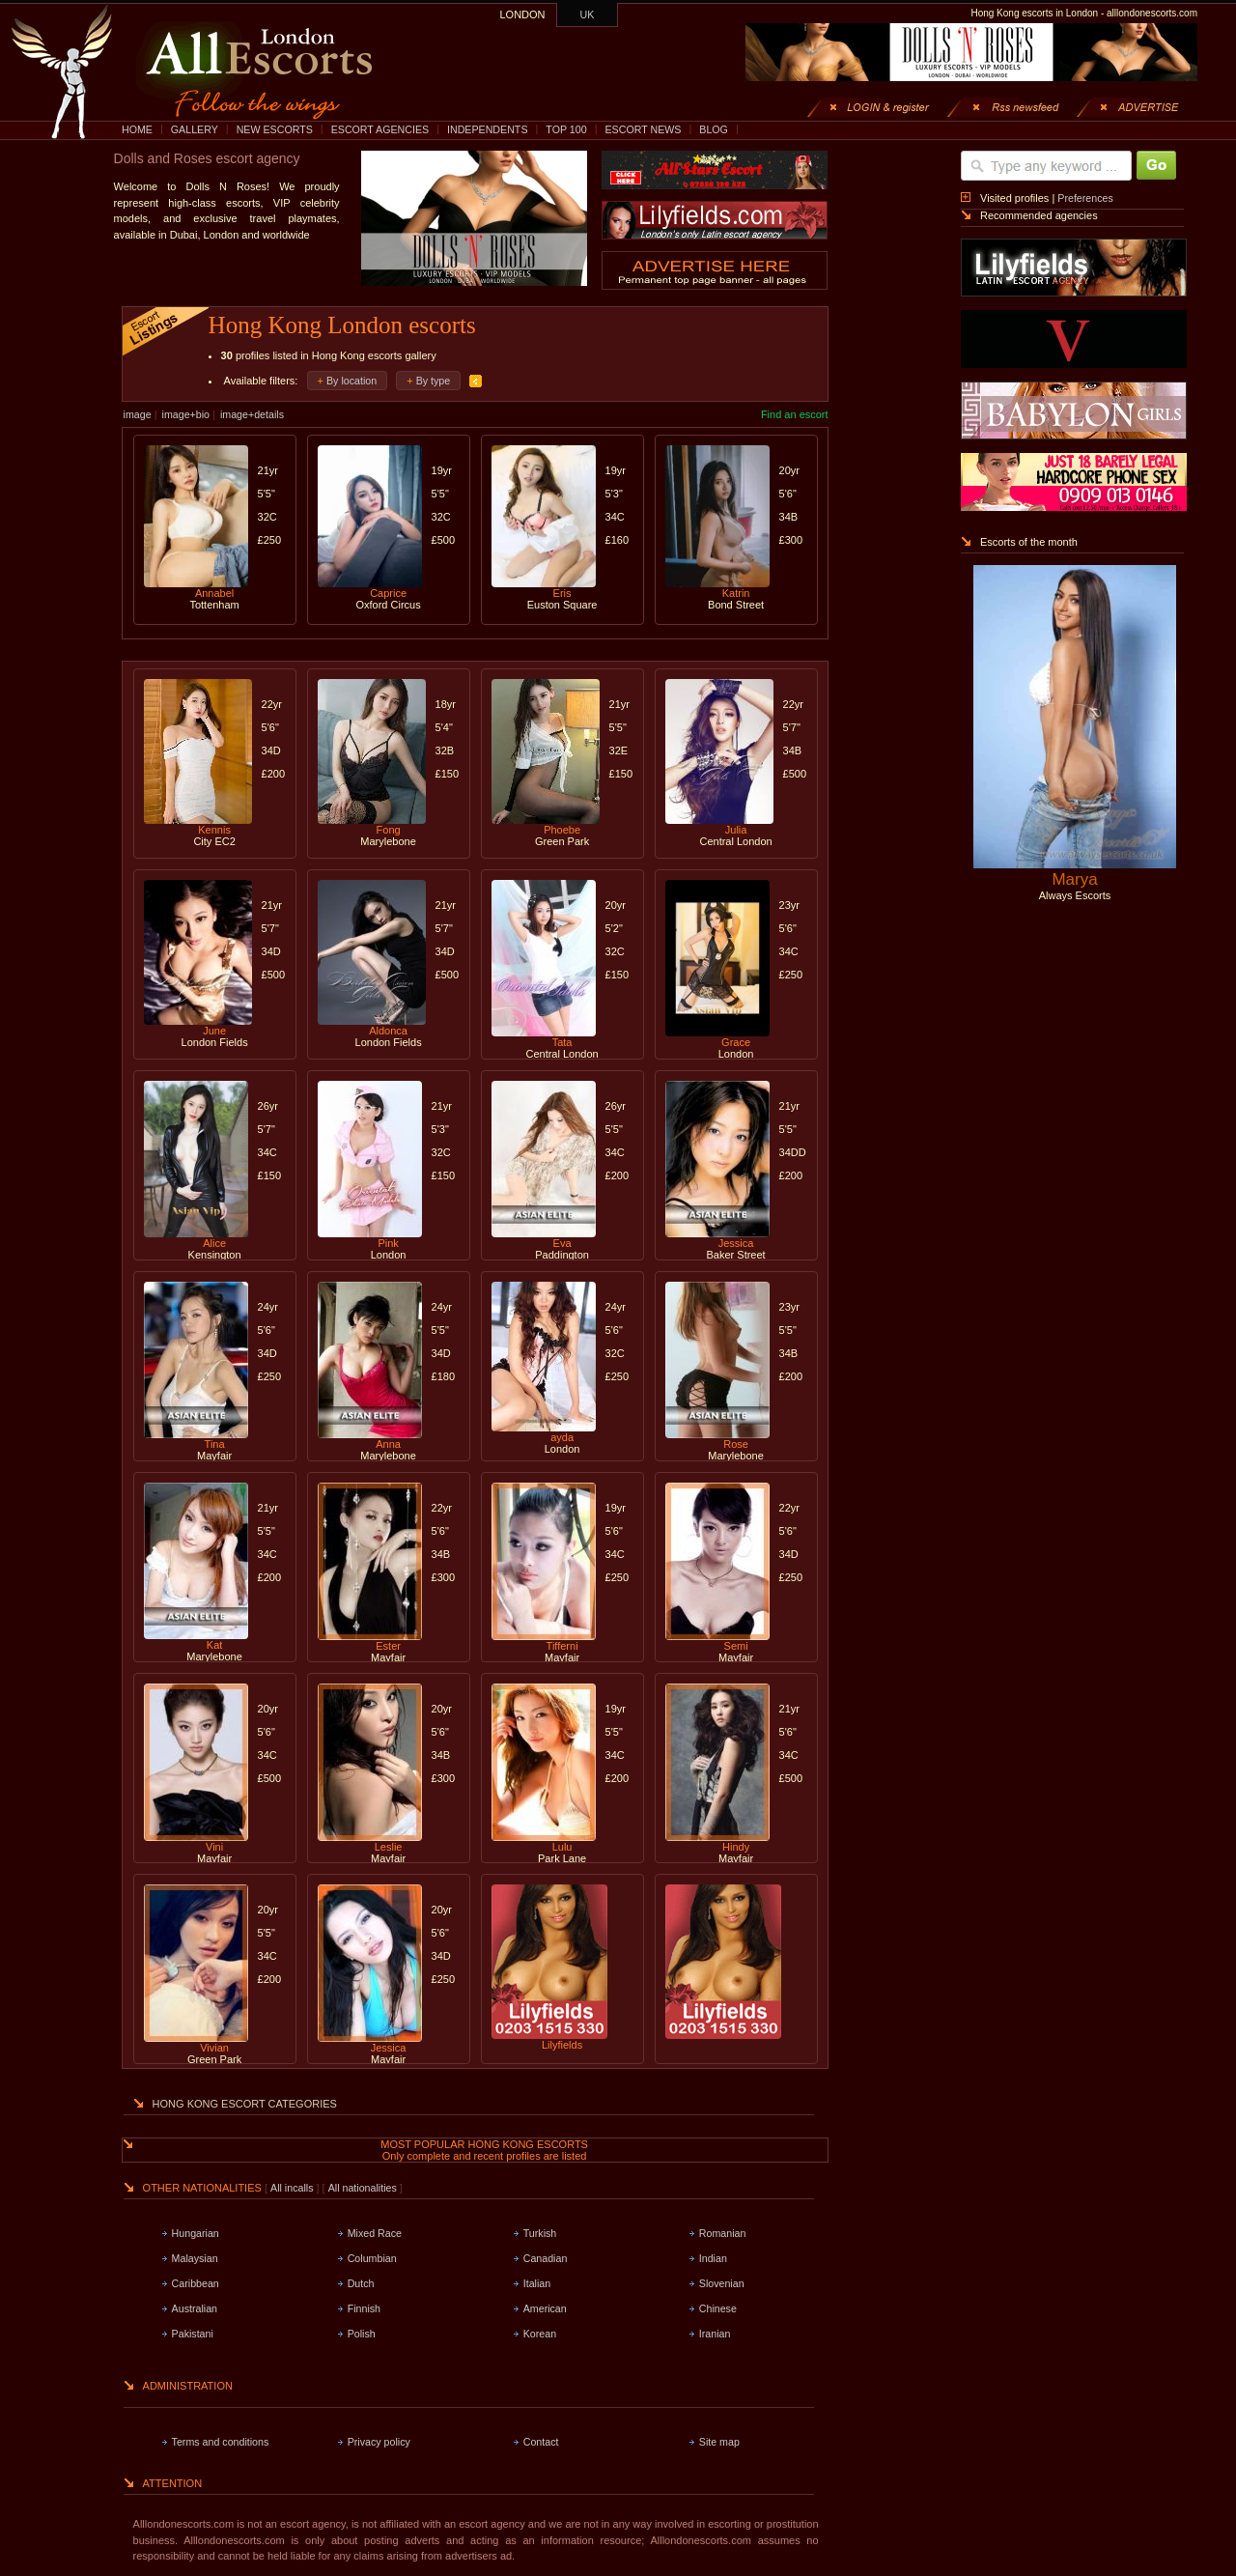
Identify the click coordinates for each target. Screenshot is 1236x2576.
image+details (252, 414)
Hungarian (195, 2233)
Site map (719, 2442)
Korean (539, 2333)
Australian (194, 2308)
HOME (137, 129)
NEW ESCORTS (275, 129)
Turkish (540, 2233)
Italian (536, 2283)
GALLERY (194, 129)
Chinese (718, 2308)
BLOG (713, 129)
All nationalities (362, 2188)
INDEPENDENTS (487, 129)
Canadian (545, 2258)
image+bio (186, 414)
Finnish (364, 2308)
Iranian (715, 2333)
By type (433, 380)
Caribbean (195, 2283)
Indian (713, 2258)
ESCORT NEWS (642, 129)
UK (587, 14)
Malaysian (195, 2258)
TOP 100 (566, 129)
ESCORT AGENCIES (380, 129)
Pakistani (192, 2333)
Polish (362, 2333)
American (545, 2308)
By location (351, 380)
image (138, 414)
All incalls (293, 2188)
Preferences (1084, 198)
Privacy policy (379, 2442)
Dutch (361, 2283)
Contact (541, 2442)
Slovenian (721, 2283)
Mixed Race (375, 2233)
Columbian (372, 2258)
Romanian (722, 2233)
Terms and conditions (220, 2442)
